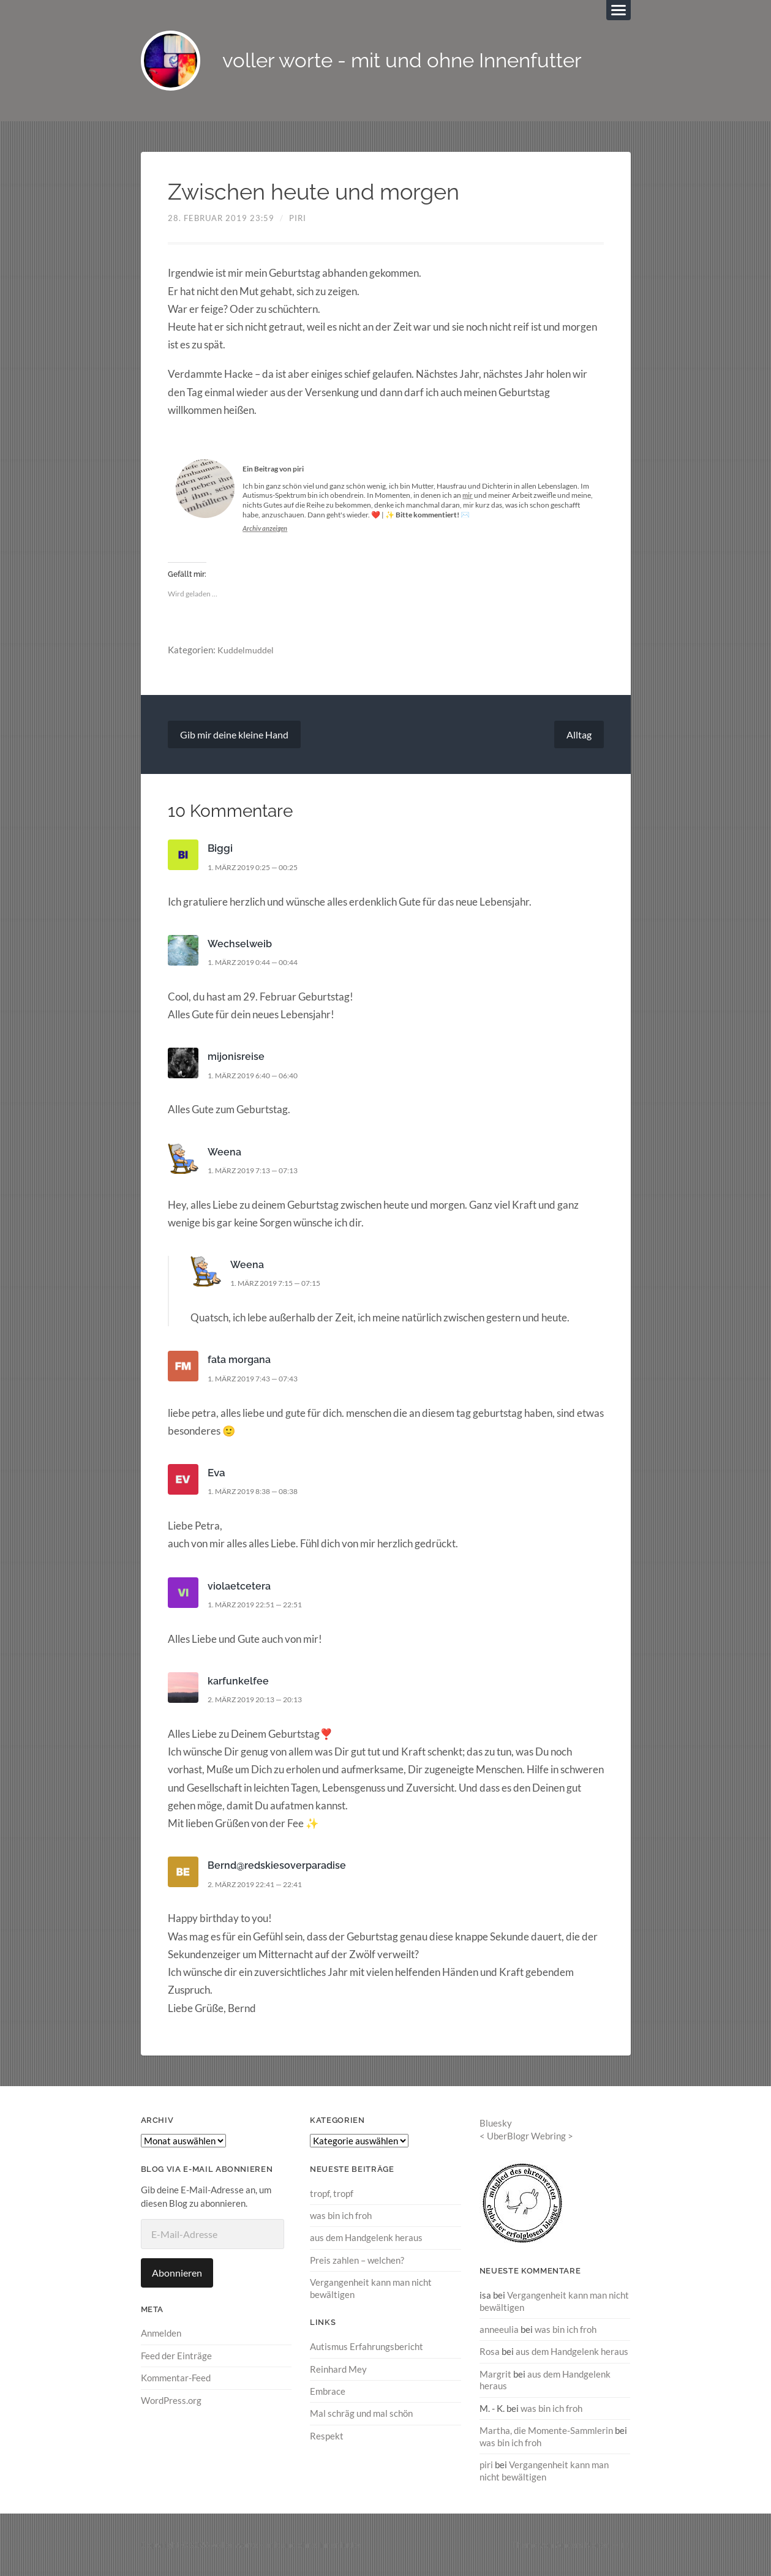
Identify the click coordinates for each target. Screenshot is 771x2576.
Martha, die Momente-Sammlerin (546, 2430)
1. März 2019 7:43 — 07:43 (259, 1379)
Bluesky (496, 2124)
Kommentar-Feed (176, 2378)
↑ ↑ (625, 2544)
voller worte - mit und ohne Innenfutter (416, 61)
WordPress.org (171, 2400)
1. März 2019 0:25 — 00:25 (259, 868)
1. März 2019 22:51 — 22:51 (261, 1605)
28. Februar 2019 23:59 (221, 219)
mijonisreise (236, 1057)
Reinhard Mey (338, 2369)
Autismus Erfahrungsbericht (366, 2347)
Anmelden (161, 2334)
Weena (225, 1153)
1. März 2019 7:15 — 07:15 (281, 1284)
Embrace (327, 2391)
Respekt (327, 2435)
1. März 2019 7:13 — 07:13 (259, 1171)
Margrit (495, 2374)
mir (467, 496)
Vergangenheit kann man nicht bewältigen (544, 2470)
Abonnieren (177, 2274)
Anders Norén (582, 2544)
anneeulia (499, 2329)
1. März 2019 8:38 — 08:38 (259, 1492)
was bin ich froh (341, 2216)
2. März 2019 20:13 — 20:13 (261, 1700)
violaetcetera (240, 1587)
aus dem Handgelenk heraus (366, 2238)
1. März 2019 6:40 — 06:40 (259, 1076)
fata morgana (241, 1360)
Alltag (579, 736)
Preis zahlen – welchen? (357, 2260)
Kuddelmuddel (246, 650)
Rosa (490, 2351)
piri (297, 219)
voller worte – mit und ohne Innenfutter (286, 2544)
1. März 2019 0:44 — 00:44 (259, 963)
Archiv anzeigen (267, 528)
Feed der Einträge (176, 2356)
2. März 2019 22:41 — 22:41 (261, 1885)
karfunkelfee (238, 1682)
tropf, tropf (331, 2194)
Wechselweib (241, 945)
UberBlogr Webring (526, 2136)
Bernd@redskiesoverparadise (279, 1866)
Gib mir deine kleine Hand (234, 736)
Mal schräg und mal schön (361, 2413)
